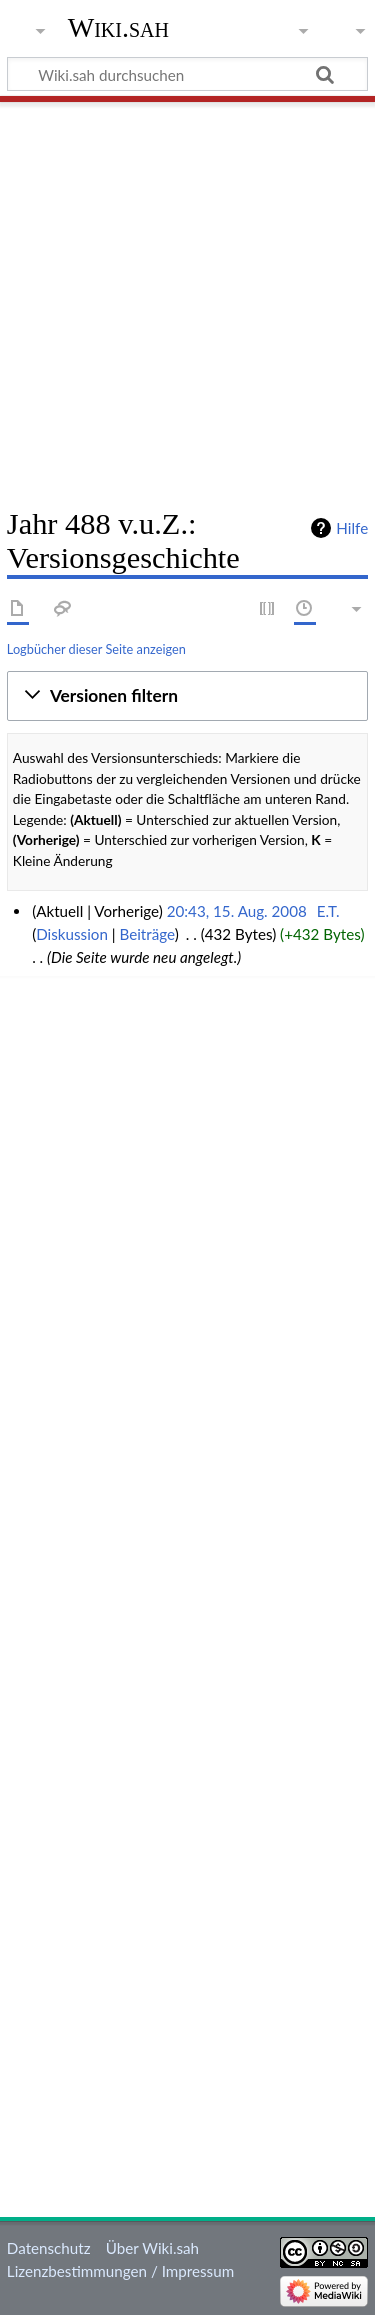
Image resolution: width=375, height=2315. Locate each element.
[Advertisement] (187, 297)
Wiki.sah (118, 27)
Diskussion (72, 934)
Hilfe (352, 528)
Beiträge (146, 934)
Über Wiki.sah (152, 2248)
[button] (187, 696)
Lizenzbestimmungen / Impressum (120, 2271)
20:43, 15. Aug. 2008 (237, 911)
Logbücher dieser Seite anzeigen (96, 649)
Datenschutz (49, 2248)
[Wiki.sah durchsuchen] (187, 74)
